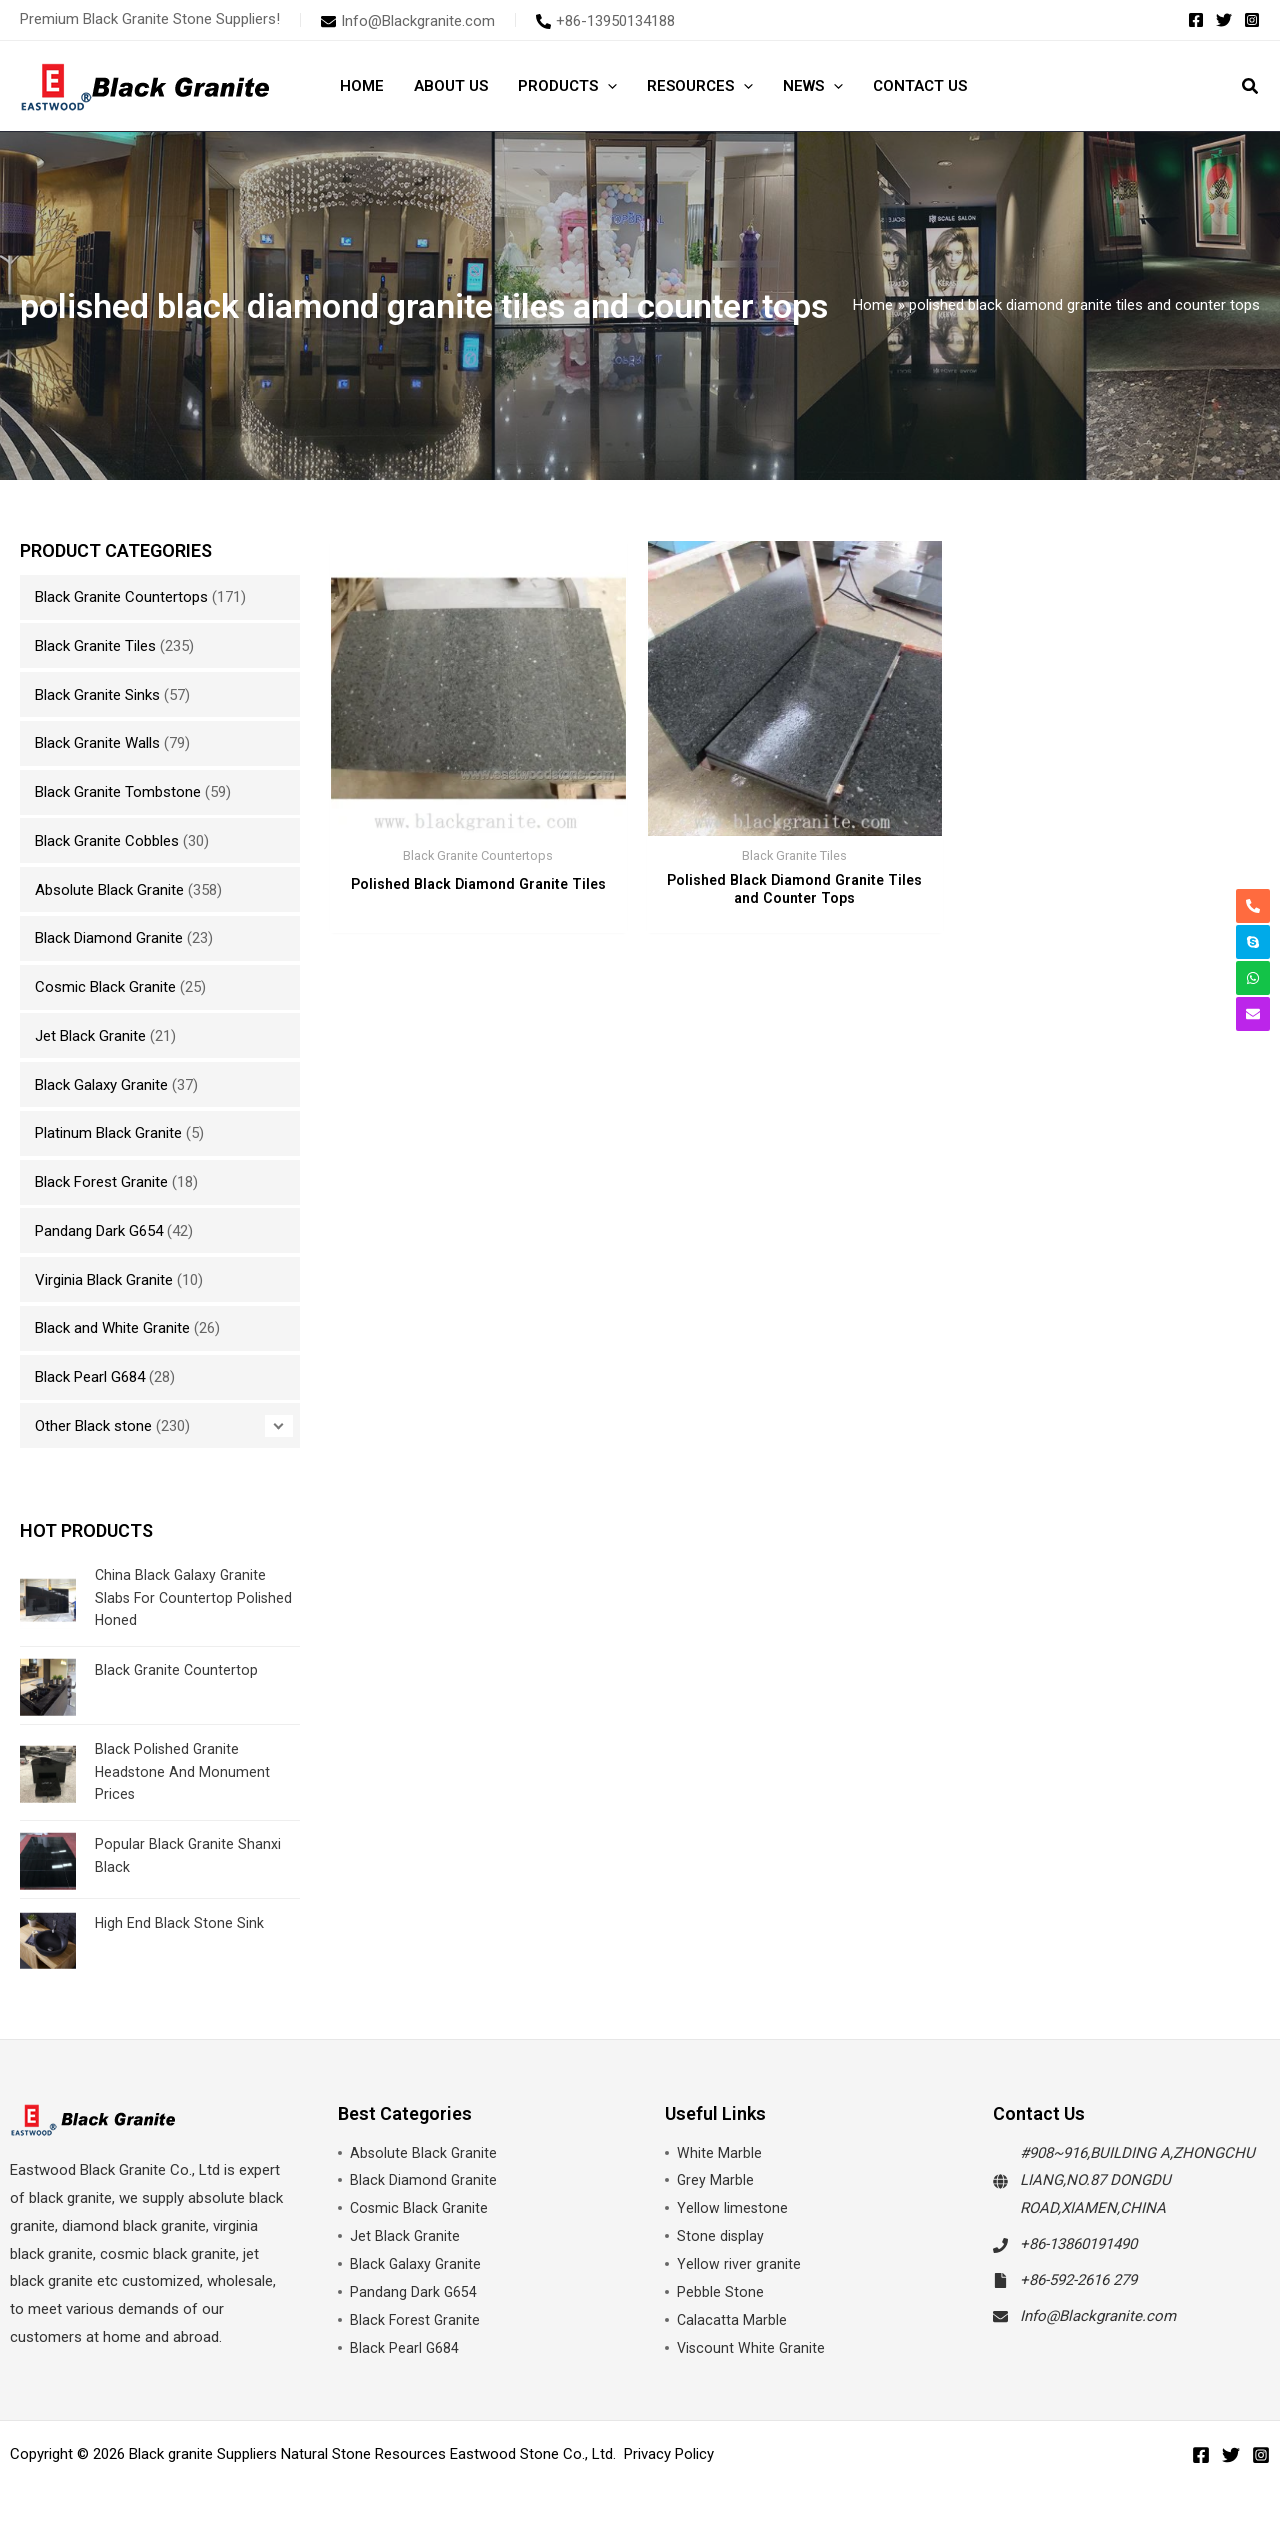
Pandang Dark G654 (99, 1231)
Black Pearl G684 (90, 1377)
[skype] (1253, 942)
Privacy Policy (669, 2454)
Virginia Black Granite (104, 1280)
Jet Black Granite (90, 1036)
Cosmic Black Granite (105, 987)
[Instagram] (1252, 20)
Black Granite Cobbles (107, 841)
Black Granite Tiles (95, 646)
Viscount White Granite (752, 2348)
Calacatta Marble (732, 2320)
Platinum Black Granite (108, 1133)
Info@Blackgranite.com (1098, 2316)
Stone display (721, 2236)
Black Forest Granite (101, 1182)
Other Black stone (93, 1426)
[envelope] (408, 21)
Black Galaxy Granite (101, 1085)
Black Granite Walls (97, 743)
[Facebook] (1196, 20)
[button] (607, 86)
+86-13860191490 (1078, 2244)
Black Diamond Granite (109, 938)
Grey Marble (716, 2180)
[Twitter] (1224, 20)
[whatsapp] (1253, 978)
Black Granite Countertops (121, 597)
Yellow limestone (733, 2208)
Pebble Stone (720, 2292)
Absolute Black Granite (109, 890)
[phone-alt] (605, 21)
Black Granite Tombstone (118, 792)
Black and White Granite (112, 1328)
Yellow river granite (739, 2264)
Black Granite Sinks (97, 695)
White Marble (719, 2153)
